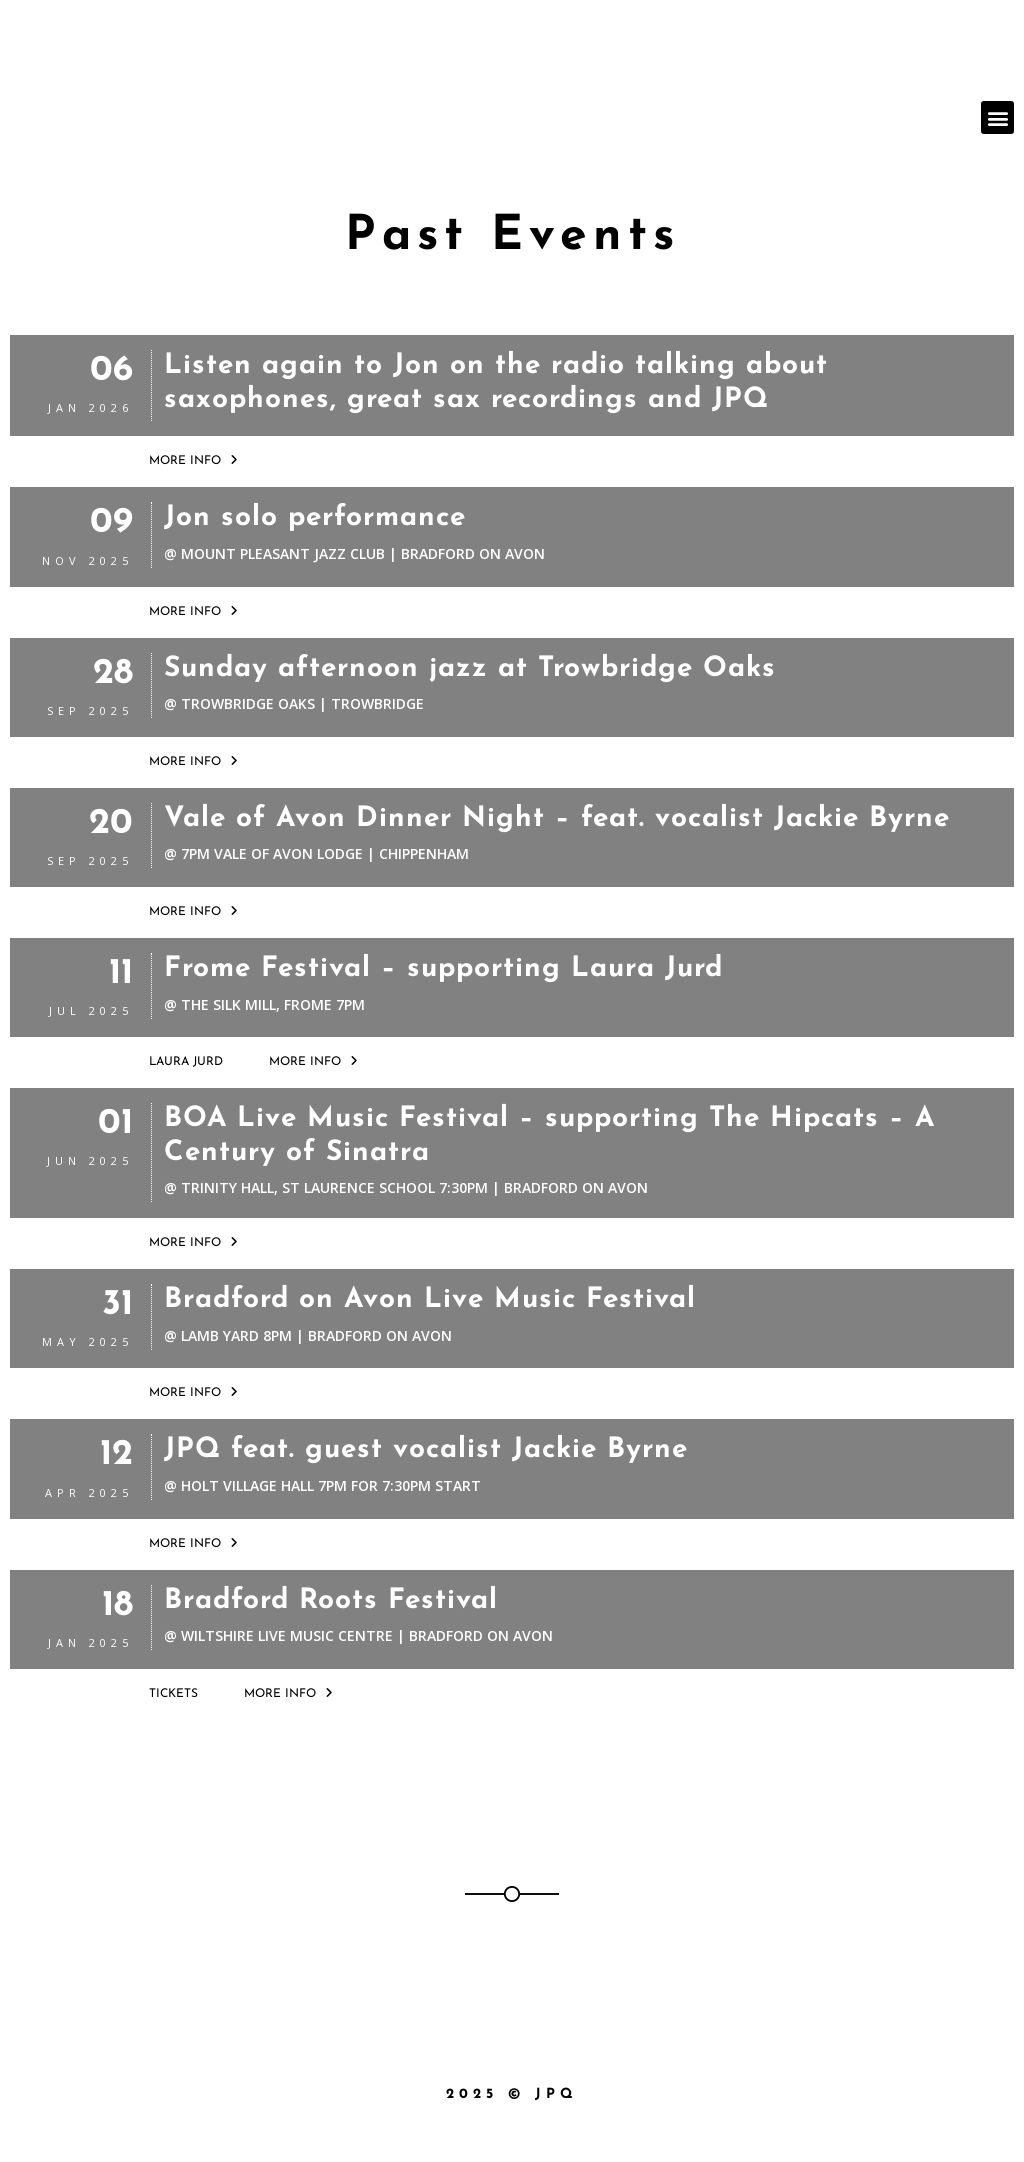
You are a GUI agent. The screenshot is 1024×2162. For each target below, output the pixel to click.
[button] (997, 117)
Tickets (173, 1694)
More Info (193, 460)
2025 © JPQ (512, 2094)
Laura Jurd (186, 1062)
